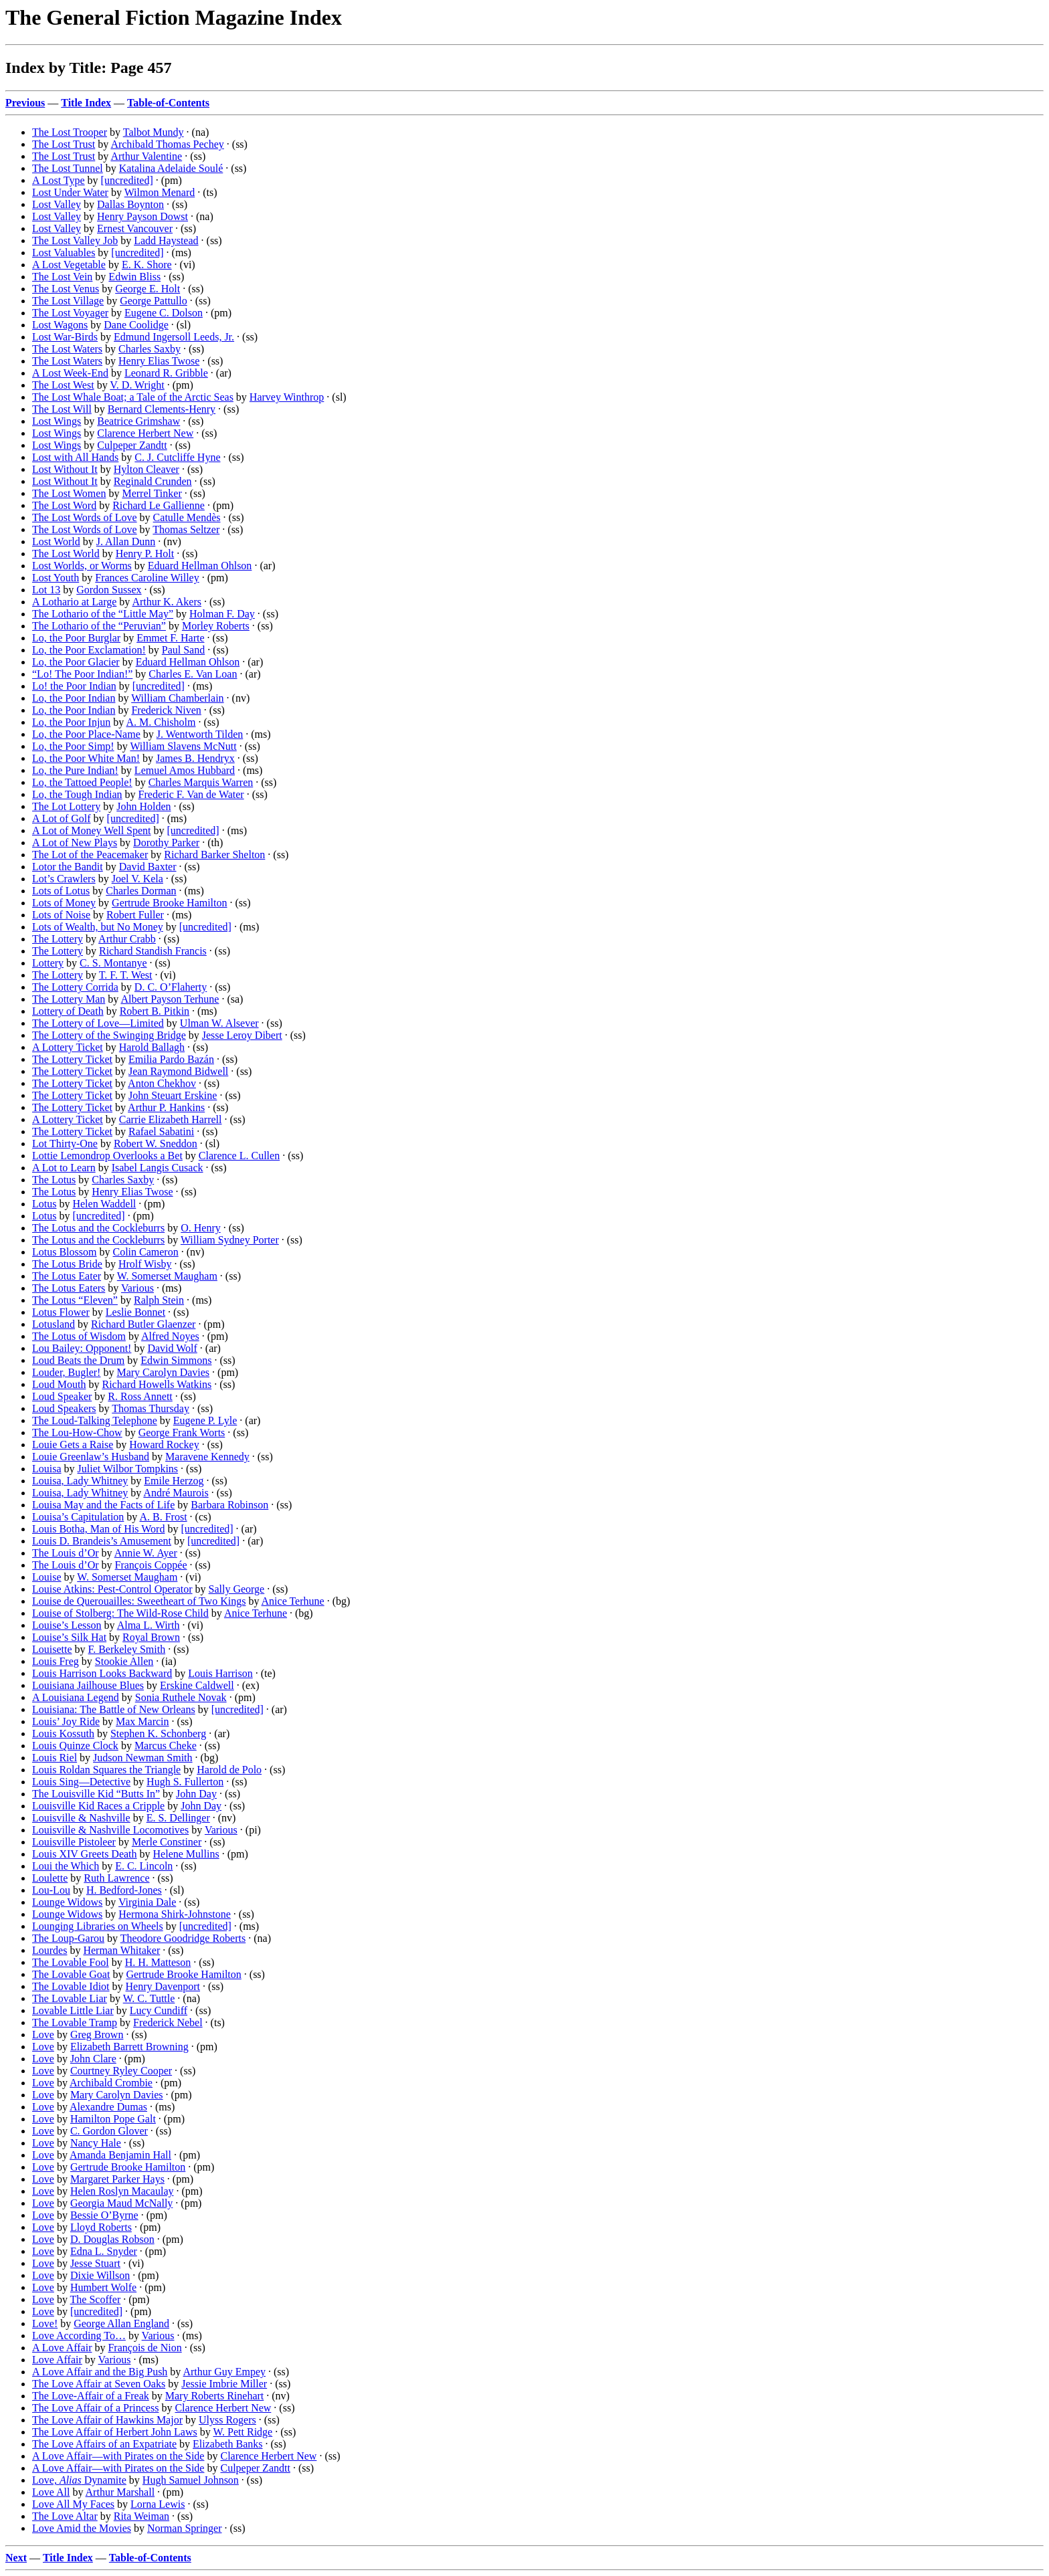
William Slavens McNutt (183, 746)
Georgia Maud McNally (121, 2203)
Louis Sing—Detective (81, 1781)
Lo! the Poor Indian (74, 686)
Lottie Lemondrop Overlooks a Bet (107, 1155)
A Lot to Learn (64, 1167)
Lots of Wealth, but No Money (97, 926)
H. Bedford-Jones (124, 1890)
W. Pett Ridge (242, 2432)
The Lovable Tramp (74, 2022)
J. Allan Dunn (125, 541)
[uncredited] (127, 180)
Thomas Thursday (150, 1408)
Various (137, 1288)
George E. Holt (147, 288)
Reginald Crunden (153, 481)
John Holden (143, 806)
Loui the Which (65, 1866)
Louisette (52, 1649)
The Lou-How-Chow (77, 1432)
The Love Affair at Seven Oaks (98, 2383)
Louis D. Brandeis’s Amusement (101, 1541)
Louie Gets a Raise (72, 1444)
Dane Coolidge (136, 324)
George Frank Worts (181, 1432)
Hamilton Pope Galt (113, 2118)
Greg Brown (97, 2034)
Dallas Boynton (130, 204)
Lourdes (49, 1950)
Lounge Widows (67, 1902)
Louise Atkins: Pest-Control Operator (112, 1589)
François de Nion (144, 2347)
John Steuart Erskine (172, 1095)
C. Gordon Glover (109, 2131)
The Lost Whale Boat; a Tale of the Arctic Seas (132, 397)
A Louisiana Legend (75, 1697)
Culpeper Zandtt (132, 445)
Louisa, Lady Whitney (80, 1480)
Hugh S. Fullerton (185, 1781)
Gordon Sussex (108, 589)
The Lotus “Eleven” (75, 1300)
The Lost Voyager (70, 312)
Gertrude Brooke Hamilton (169, 902)
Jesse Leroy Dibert (242, 1035)
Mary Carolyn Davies (162, 1372)
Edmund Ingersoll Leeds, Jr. (174, 336)
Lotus (44, 1203)
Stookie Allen (124, 1661)
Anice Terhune (293, 1601)
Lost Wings (56, 421)
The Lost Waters (67, 349)
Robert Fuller (135, 914)
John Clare (93, 2058)
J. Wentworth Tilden (200, 734)
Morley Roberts (216, 625)
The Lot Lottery (66, 806)
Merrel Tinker (151, 493)
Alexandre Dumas (108, 2106)
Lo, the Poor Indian (73, 698)
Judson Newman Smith (142, 1757)
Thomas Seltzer (186, 529)
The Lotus (54, 1179)
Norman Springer (184, 2528)
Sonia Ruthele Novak (181, 1697)
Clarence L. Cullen (239, 1155)
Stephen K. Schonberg (158, 1733)
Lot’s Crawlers (64, 878)
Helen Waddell (104, 1203)
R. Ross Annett (140, 1396)
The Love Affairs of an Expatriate (104, 2444)
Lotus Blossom (64, 1252)
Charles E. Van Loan (193, 674)
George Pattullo (153, 300)
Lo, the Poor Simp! (73, 746)
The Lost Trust (63, 144)
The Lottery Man (68, 999)
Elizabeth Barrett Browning (129, 2046)
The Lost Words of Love (84, 517)
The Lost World (66, 553)
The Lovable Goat (71, 1974)
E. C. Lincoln (144, 1866)
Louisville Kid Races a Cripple (98, 1805)
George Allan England (121, 2323)
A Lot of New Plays (74, 842)
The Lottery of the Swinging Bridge (109, 1035)
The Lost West (63, 385)
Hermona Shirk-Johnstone (174, 1914)
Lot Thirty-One (65, 1143)
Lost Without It (65, 469)
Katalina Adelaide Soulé (171, 168)
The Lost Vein (62, 276)
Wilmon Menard (159, 192)
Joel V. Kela (137, 878)
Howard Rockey (164, 1444)
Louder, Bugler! (66, 1372)
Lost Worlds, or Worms (82, 565)
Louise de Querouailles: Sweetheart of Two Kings (139, 1601)
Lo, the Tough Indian (77, 794)
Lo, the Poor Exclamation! (89, 650)
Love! (45, 2323)
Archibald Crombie (111, 2082)
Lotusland (53, 1324)
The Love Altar (65, 2516)
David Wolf (172, 1348)
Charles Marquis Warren (201, 782)
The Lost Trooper (69, 132)
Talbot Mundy (153, 132)
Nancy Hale (95, 2143)
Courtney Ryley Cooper (121, 2070)
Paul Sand (183, 650)
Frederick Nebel (168, 2022)
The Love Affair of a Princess (95, 2407)
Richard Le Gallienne (158, 505)
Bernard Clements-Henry (161, 409)
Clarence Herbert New (145, 433)
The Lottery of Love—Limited (98, 1023)
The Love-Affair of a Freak (90, 2395)
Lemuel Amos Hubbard (184, 770)
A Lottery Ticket (67, 1047)
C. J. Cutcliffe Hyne (177, 457)
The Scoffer (95, 2299)
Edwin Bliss (134, 276)
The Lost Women (69, 493)
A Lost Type (58, 180)
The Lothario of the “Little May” (102, 613)
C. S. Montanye (113, 963)
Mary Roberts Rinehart (214, 2395)
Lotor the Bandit (67, 866)
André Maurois (175, 1492)
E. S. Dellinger (178, 1817)
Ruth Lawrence (116, 1878)
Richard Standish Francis (153, 951)
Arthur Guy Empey (224, 2371)
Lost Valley (56, 204)
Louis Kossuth (63, 1733)
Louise (47, 1577)
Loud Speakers (64, 1408)
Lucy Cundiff (158, 2010)
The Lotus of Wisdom (79, 1336)
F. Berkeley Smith (127, 1649)
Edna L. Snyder (103, 2251)
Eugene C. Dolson (163, 312)
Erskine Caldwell (197, 1685)
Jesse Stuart (95, 2263)
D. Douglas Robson (112, 2239)
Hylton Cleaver (146, 469)
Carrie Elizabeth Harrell (170, 1119)
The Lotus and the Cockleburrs (98, 1227)
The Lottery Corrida (75, 987)
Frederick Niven (166, 710)
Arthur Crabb (127, 939)
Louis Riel (54, 1757)
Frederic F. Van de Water (191, 794)
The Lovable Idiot (71, 1986)
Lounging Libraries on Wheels (97, 1926)
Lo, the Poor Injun (71, 722)
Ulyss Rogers (227, 2419)
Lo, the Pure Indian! (75, 770)
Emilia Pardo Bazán (171, 1059)
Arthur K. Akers (166, 601)
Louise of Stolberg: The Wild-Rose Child (120, 1613)
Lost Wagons (60, 324)
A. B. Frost (163, 1516)
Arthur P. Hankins (166, 1107)
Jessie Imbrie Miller (224, 2383)
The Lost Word (64, 505)
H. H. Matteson (158, 1962)
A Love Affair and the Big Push (99, 2371)
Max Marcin (142, 1721)
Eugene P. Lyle (205, 1420)
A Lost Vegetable (69, 264)
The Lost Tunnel (67, 168)
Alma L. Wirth (148, 1625)
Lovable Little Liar (73, 2010)
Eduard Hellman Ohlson (200, 565)
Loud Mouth (59, 1384)
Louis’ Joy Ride (66, 1721)
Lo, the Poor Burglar (76, 637)
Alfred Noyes (170, 1336)
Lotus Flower (61, 1312)
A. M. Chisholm (160, 722)
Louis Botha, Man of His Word (98, 1528)
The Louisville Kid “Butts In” (96, 1793)
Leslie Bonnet (135, 1312)
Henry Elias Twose (158, 361)
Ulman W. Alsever (219, 1023)
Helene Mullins (186, 1854)
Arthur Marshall (120, 2492)
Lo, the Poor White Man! (86, 758)
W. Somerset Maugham (167, 1276)
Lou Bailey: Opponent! (81, 1348)
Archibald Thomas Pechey (166, 144)
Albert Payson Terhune (169, 999)
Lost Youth (55, 577)
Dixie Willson (100, 2275)
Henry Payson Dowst (142, 216)
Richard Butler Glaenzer (143, 1324)
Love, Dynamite (79, 2480)
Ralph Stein (159, 1300)
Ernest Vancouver (135, 228)
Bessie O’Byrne (104, 2215)
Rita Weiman (141, 2516)
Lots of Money (64, 902)
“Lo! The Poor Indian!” (82, 674)
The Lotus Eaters (68, 1288)
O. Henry (201, 1227)
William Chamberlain (177, 698)
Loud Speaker (62, 1396)
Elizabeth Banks (227, 2444)
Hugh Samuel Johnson (190, 2480)
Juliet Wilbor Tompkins (128, 1468)
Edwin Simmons (175, 1360)
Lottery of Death (68, 1011)
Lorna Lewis (157, 2504)
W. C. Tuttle (149, 1998)
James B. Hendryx (195, 758)
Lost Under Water (70, 192)
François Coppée (151, 1565)
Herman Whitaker (121, 1950)
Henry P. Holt (145, 553)
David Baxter (148, 866)
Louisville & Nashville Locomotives (110, 1830)
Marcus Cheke (165, 1745)
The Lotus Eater (66, 1276)
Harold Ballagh (152, 1047)
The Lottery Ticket (72, 1059)
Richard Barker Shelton (214, 854)
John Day (196, 1793)
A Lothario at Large (74, 601)
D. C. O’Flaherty (170, 987)
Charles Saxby (149, 349)
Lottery (48, 963)
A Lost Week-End (70, 373)
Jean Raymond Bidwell (178, 1071)
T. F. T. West (126, 975)
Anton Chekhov (162, 1083)
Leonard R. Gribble (166, 373)
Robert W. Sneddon (155, 1143)
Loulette (50, 1878)
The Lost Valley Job (75, 240)
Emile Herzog (173, 1480)
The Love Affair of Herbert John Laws (114, 2432)
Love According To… (79, 2335)
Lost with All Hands (75, 457)
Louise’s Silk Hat (69, 1637)
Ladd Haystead (166, 240)
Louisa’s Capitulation (78, 1516)
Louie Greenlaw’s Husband (90, 1456)
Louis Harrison (220, 1673)
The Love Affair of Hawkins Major (107, 2419)
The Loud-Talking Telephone (94, 1420)
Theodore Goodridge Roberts (183, 1938)
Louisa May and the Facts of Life (103, 1504)
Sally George (237, 1589)
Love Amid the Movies (81, 2528)
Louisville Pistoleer (74, 1842)
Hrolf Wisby (145, 1264)
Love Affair (57, 2359)
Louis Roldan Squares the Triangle (106, 1769)
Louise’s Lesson (67, 1625)
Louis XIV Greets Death (84, 1854)
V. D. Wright (137, 385)
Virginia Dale (147, 1902)
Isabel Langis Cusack (157, 1167)
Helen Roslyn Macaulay (122, 2191)
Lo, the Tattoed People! (82, 782)
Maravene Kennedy (207, 1456)
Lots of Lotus (61, 890)
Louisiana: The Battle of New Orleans (113, 1709)
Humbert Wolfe (103, 2287)
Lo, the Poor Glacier (76, 662)
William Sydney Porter (230, 1240)
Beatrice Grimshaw (138, 421)
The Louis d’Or (65, 1553)
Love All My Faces (73, 2504)
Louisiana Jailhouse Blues (88, 1685)
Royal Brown (151, 1637)
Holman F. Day (222, 613)
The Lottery (57, 939)
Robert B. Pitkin (154, 1011)
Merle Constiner (166, 1842)
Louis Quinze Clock (75, 1745)
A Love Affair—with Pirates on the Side (118, 2456)
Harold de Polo (229, 1769)
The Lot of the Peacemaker (90, 854)
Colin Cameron (145, 1252)
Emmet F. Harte (170, 637)
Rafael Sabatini (161, 1131)
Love (43, 2034)
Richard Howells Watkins (156, 1384)
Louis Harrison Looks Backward (102, 1673)
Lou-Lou (51, 1890)
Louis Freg (55, 1661)
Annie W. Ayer (145, 1553)
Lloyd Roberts (101, 2227)
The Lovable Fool (70, 1962)
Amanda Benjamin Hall (120, 2155)
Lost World (56, 541)
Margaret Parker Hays (117, 2179)
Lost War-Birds (65, 336)
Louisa (47, 1468)
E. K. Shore (147, 264)
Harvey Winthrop (287, 397)
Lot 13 (46, 589)
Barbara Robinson (229, 1504)
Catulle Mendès (187, 517)
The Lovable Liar (69, 1998)
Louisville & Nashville (81, 1817)
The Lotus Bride (67, 1264)
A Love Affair (62, 2347)
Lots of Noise (61, 914)
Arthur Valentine (146, 156)
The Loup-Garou (68, 1938)
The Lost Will (62, 409)
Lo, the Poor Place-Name (86, 734)
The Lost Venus (65, 288)
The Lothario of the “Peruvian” (99, 625)
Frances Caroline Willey (147, 577)
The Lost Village (68, 300)
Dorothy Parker (166, 842)
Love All (51, 2492)
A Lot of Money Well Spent (91, 830)
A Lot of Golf (61, 818)
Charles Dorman (141, 890)
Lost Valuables (63, 252)
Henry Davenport (163, 1986)
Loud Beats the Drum (78, 1360)
